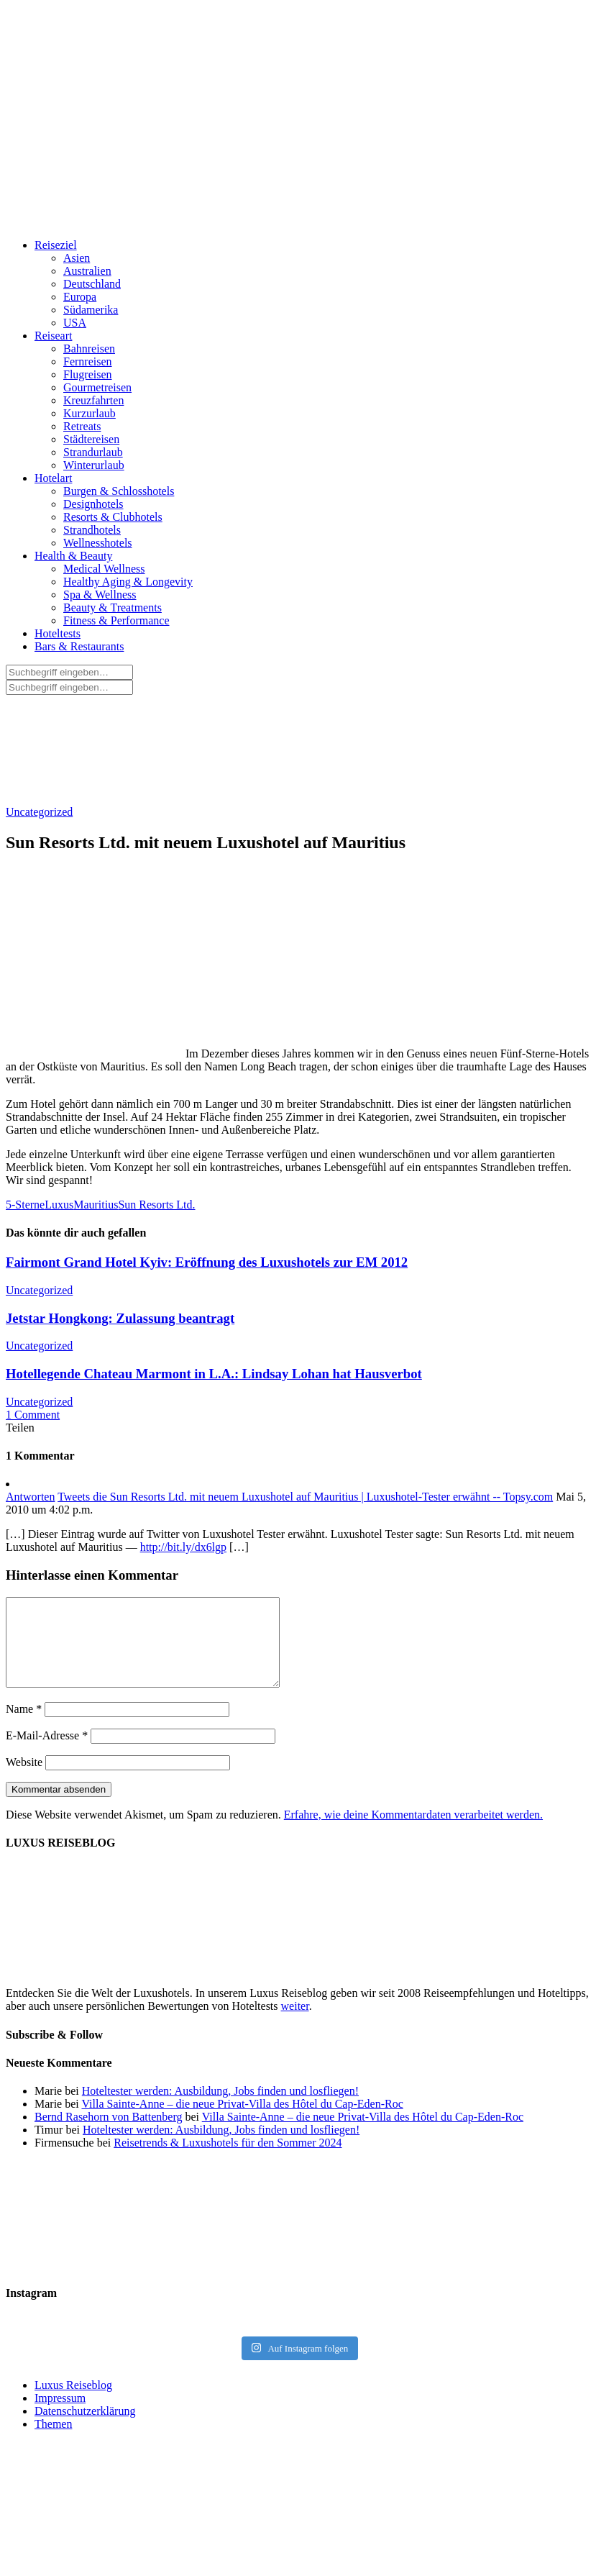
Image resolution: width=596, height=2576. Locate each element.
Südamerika (90, 310)
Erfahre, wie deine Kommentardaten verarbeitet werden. (413, 1832)
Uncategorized (39, 812)
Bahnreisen (89, 348)
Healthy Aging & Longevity (128, 581)
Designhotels (93, 504)
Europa (79, 297)
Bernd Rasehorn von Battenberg (108, 2134)
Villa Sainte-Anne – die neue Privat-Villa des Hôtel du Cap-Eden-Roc (242, 2121)
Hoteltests (58, 633)
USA (74, 323)
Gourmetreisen (97, 387)
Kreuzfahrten (93, 400)
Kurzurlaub (89, 413)
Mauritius (95, 1204)
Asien (76, 258)
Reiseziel (56, 245)
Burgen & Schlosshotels (118, 491)
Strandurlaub (93, 452)
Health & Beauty (73, 556)
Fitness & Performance (116, 620)
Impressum (60, 2415)
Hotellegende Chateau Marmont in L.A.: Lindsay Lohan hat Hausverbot (214, 1373)
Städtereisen (91, 439)
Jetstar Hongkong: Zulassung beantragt (120, 1318)
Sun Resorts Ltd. (156, 1204)
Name (24, 1726)
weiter (295, 2023)
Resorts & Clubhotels (112, 517)
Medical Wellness (104, 569)
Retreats (82, 426)
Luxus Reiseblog (73, 2402)
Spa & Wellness (100, 594)
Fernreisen (87, 361)
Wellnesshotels (97, 543)
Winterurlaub (93, 465)
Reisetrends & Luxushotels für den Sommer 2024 (227, 2160)
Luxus (59, 1204)
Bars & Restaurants (79, 646)
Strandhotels (92, 530)
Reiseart (53, 335)
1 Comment (33, 1414)
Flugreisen (87, 374)
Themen (53, 2441)
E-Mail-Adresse (47, 1753)
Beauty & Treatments (112, 607)
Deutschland (92, 284)
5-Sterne (25, 1204)
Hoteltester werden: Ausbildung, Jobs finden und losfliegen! (220, 2108)
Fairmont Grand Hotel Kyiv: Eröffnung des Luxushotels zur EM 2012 (207, 1262)
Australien (87, 271)
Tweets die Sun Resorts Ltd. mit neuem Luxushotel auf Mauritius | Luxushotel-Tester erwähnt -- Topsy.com (305, 1496)
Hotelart (53, 478)
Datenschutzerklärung (85, 2428)
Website (24, 1779)
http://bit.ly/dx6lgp (183, 1547)
